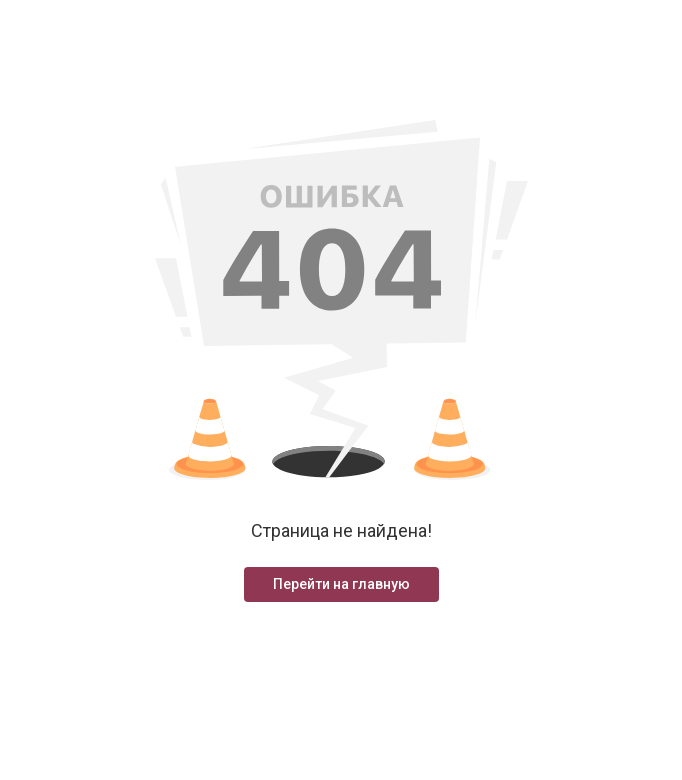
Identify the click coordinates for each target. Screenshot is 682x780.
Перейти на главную (341, 584)
